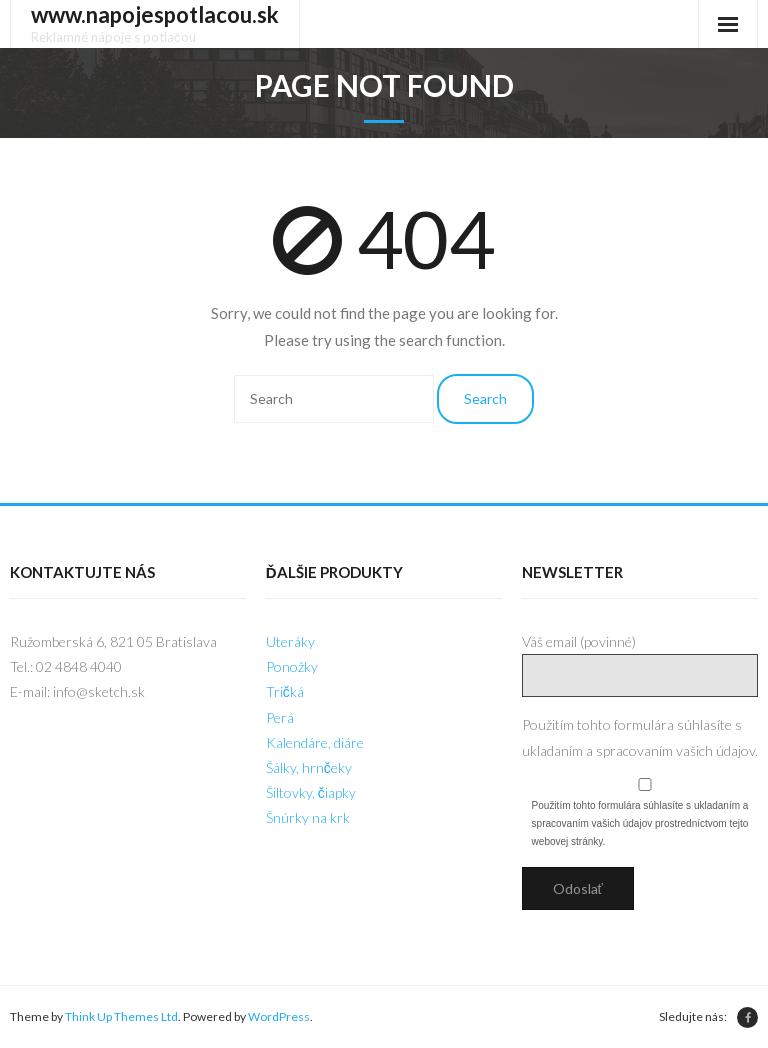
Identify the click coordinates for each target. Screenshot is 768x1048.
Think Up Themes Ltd (121, 1016)
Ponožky (292, 666)
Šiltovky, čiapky (311, 792)
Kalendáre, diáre (315, 742)
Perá (280, 717)
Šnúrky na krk (308, 817)
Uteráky (290, 641)
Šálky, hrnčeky (309, 767)
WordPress (279, 1016)
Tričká (285, 691)
